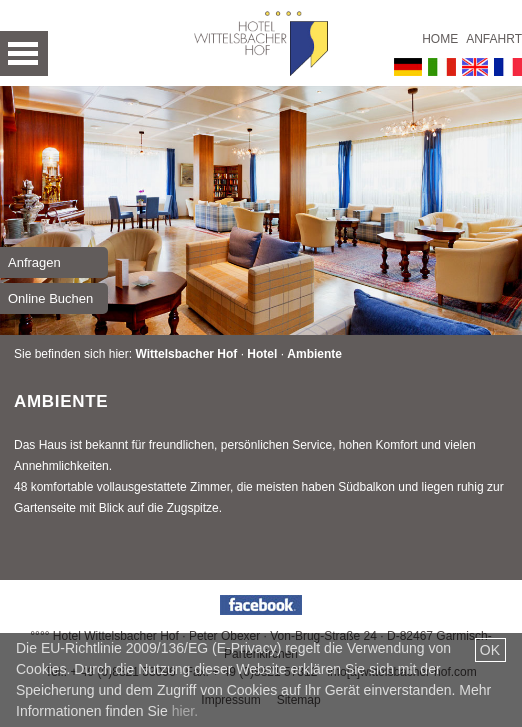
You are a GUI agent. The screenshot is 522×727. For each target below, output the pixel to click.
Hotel (262, 354)
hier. (185, 711)
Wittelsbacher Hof (186, 354)
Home (440, 39)
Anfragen (34, 262)
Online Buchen (50, 298)
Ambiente (314, 354)
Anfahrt (494, 39)
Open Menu (24, 53)
